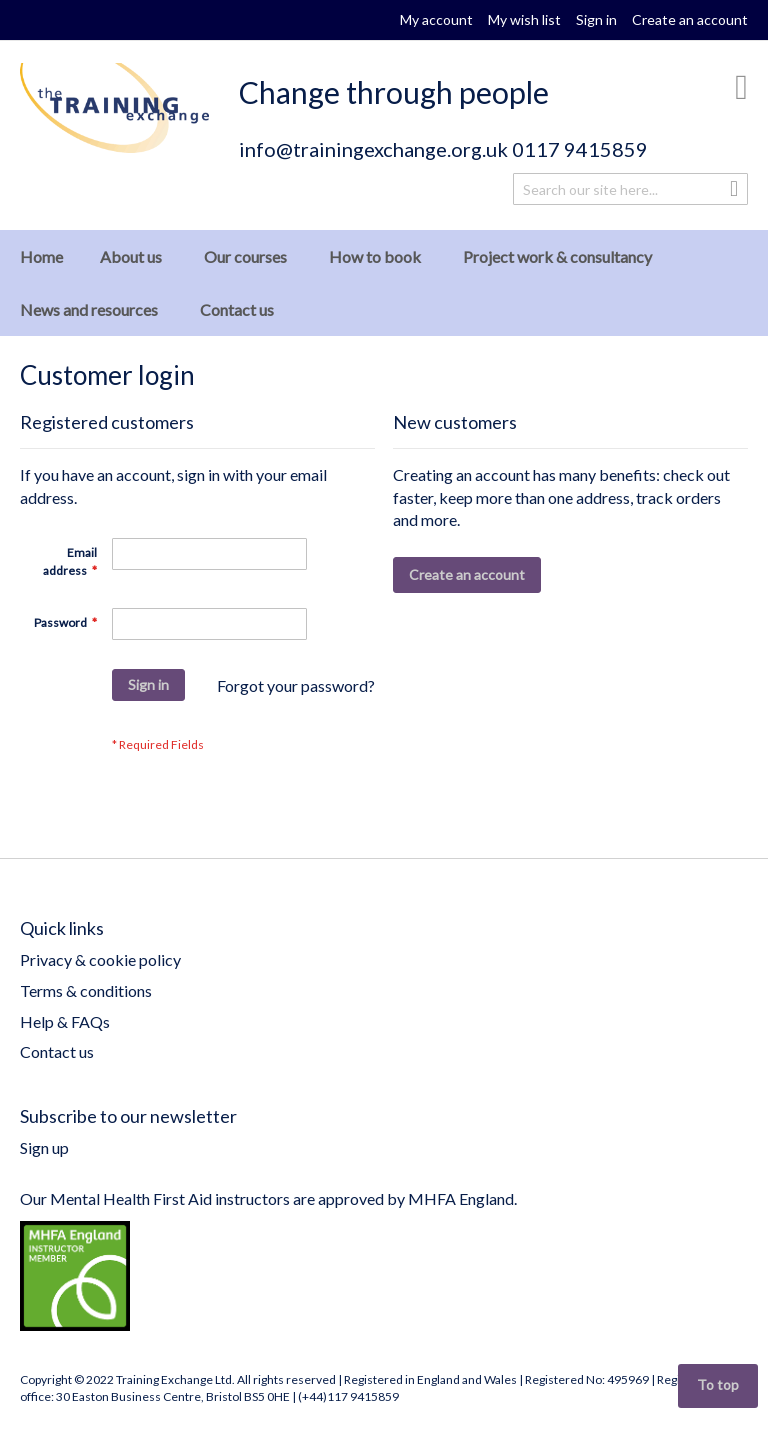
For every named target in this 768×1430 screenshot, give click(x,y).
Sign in (596, 19)
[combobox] (630, 189)
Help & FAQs (65, 1021)
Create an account (690, 19)
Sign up (44, 1147)
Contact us (57, 1051)
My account (436, 19)
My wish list (524, 19)
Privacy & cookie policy (100, 959)
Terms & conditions (86, 990)
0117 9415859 (580, 149)
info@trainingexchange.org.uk (373, 149)
